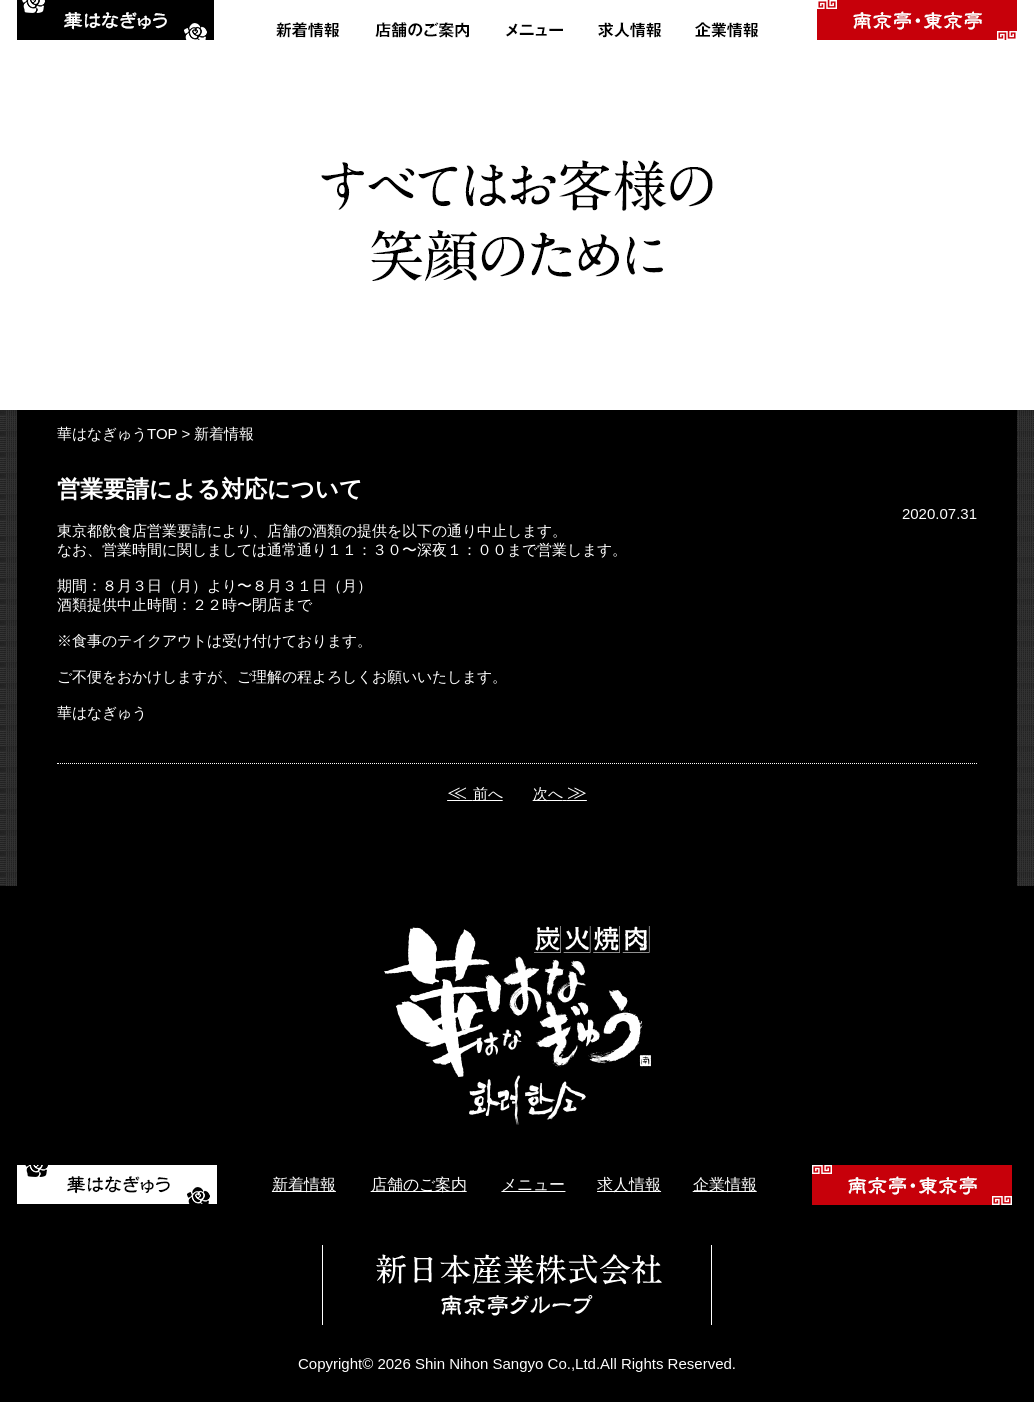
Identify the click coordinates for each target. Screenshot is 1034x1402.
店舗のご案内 (419, 1184)
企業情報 (725, 1184)
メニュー (533, 1184)
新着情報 (224, 433)
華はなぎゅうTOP (117, 433)
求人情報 (629, 1184)
